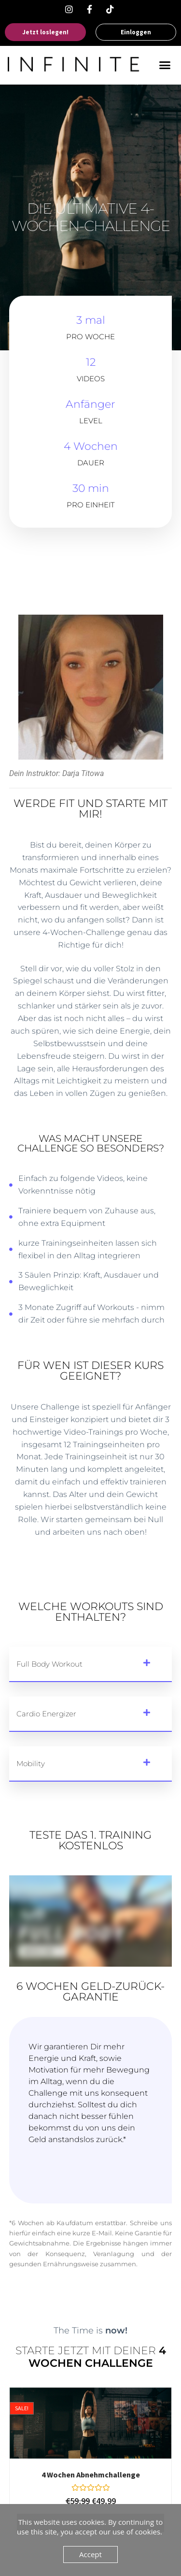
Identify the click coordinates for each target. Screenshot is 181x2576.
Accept (90, 2554)
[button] (165, 65)
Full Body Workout (49, 1664)
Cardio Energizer (46, 1713)
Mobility (30, 1763)
